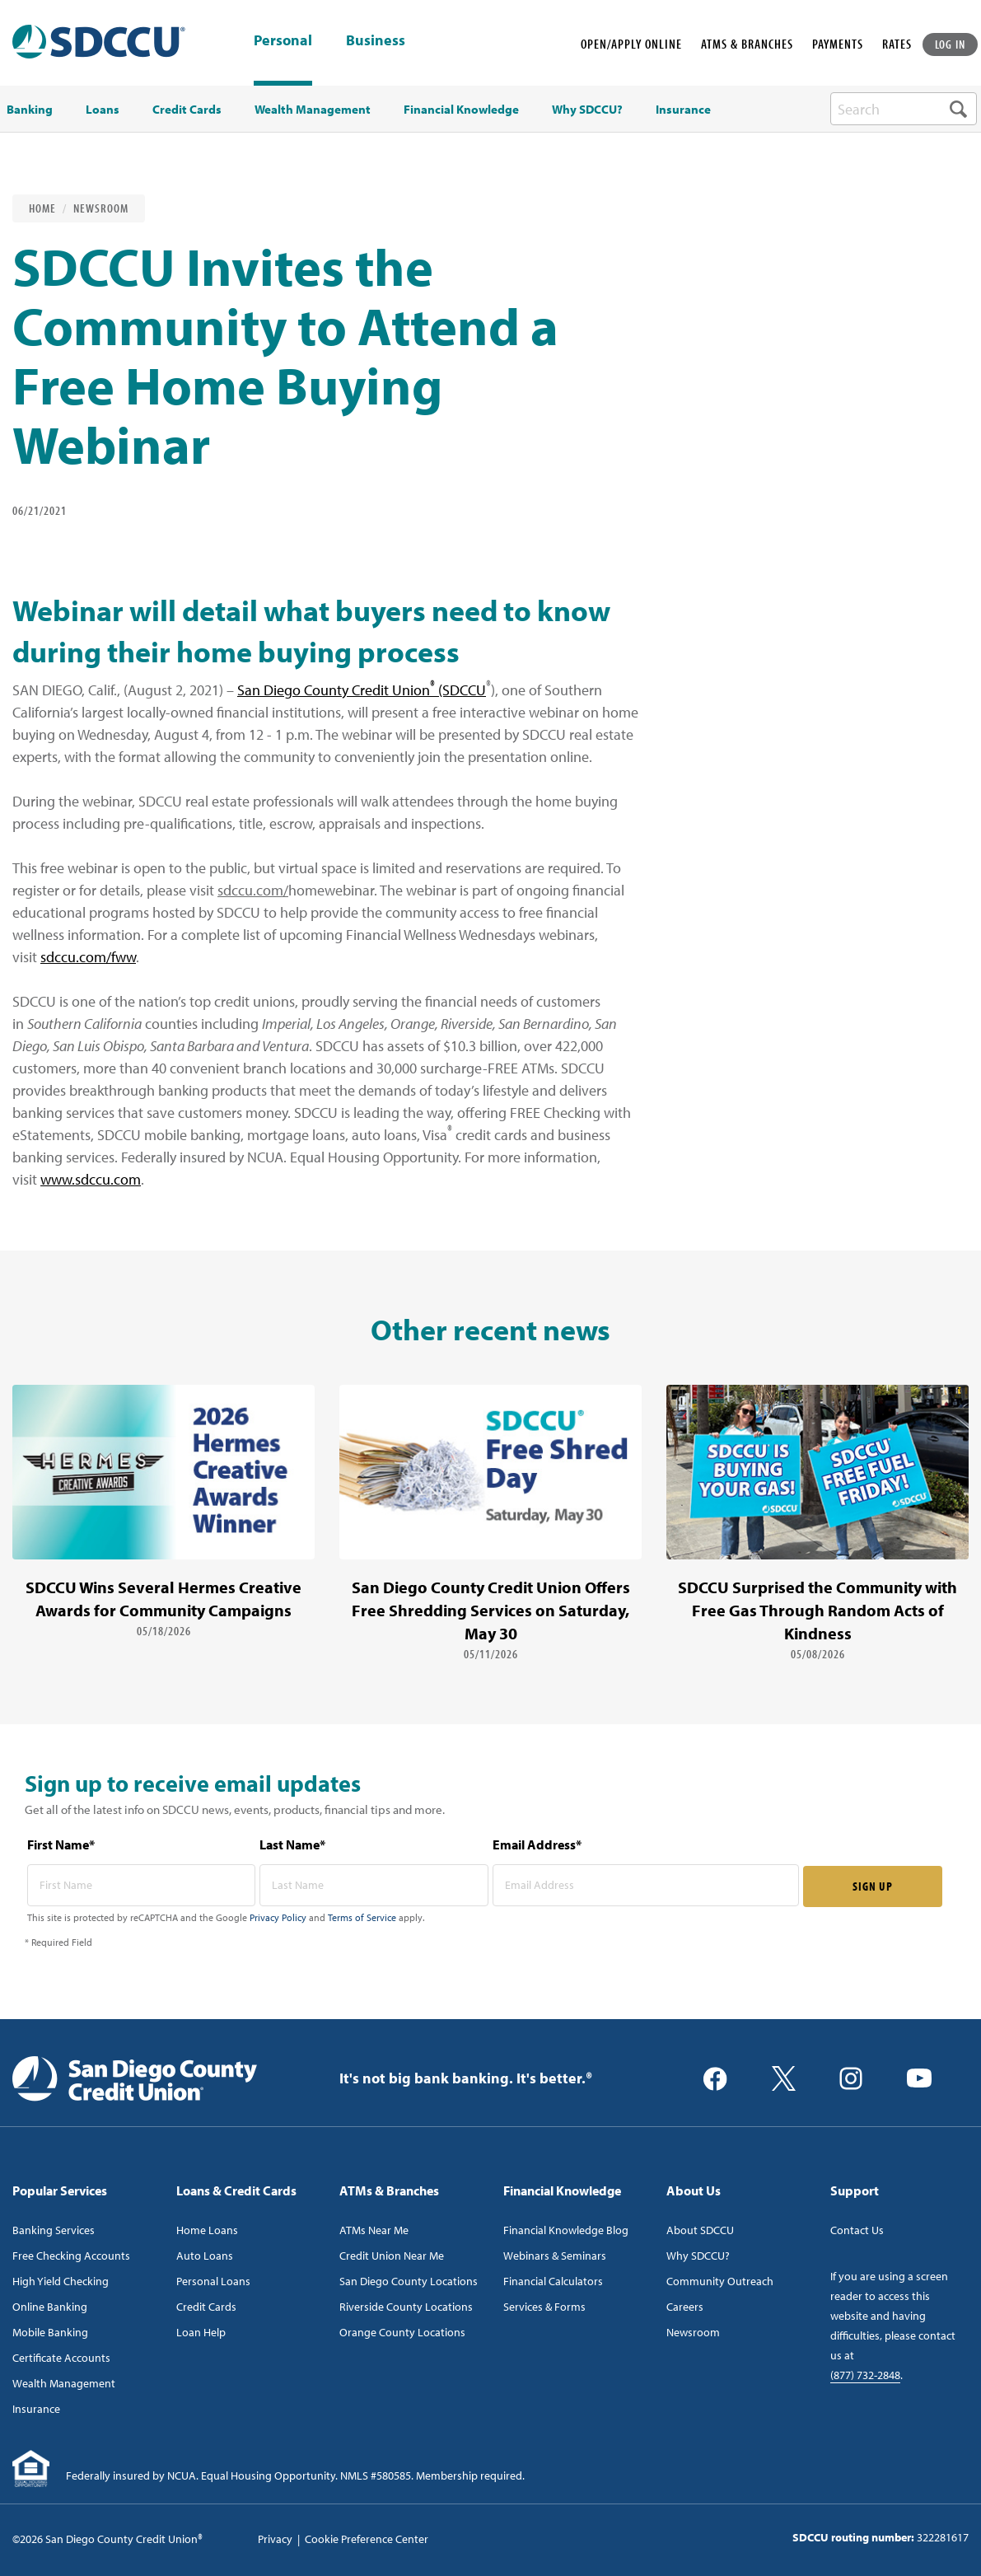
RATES (897, 43)
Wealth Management (63, 2383)
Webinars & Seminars (554, 2255)
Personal (283, 39)
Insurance (36, 2408)
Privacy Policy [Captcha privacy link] (278, 1917)
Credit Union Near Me (391, 2255)
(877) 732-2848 (865, 2375)
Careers (684, 2306)
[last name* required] (373, 1885)
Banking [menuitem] (30, 109)
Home (42, 208)
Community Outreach (719, 2281)
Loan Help (201, 2332)
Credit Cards (206, 2306)
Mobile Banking (50, 2332)
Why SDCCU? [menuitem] (587, 109)
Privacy (275, 2539)
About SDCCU (700, 2230)
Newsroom (100, 208)
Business (375, 41)
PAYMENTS (837, 43)
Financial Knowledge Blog (565, 2230)
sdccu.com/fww (88, 956)
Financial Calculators (553, 2281)
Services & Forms (544, 2306)
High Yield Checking (60, 2281)
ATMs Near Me (374, 2230)
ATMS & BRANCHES (747, 43)
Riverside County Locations (406, 2306)
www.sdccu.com (90, 1179)
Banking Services (53, 2230)
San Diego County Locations (408, 2281)
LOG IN (950, 44)
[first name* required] (141, 1885)
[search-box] (904, 108)
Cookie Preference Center (366, 2539)
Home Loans (207, 2230)
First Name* (61, 1844)
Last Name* (292, 1844)
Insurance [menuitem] (683, 109)
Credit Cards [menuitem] (187, 109)
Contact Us (857, 2230)
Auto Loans (204, 2255)
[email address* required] (646, 1885)
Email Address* (537, 1844)
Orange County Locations (402, 2332)
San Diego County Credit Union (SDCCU (361, 689)
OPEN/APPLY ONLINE (631, 43)
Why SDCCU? (698, 2255)
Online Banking (49, 2306)
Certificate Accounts (61, 2357)
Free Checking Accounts (71, 2255)
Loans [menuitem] (102, 109)
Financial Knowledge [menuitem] (461, 109)
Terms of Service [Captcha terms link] (362, 1917)
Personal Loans (213, 2281)
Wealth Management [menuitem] (313, 109)
